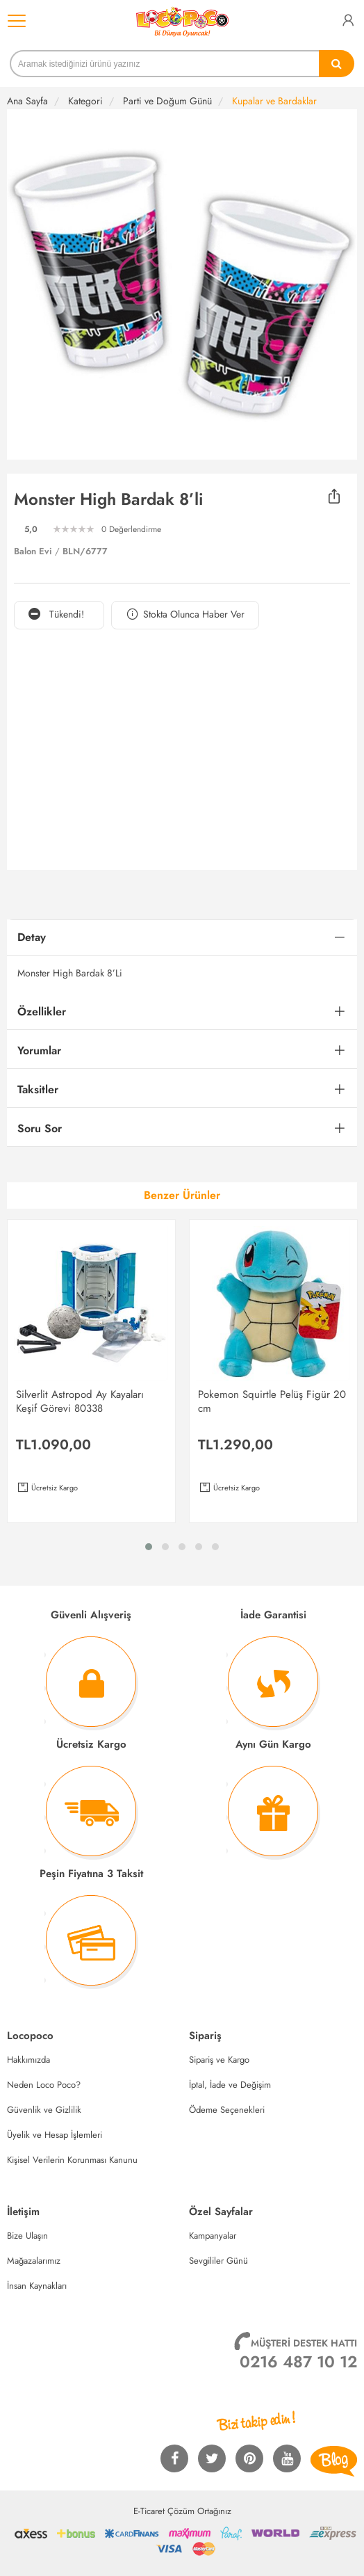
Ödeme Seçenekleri (227, 2109)
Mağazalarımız (33, 2260)
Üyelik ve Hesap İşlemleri (54, 2134)
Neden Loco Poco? (44, 2084)
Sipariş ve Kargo (219, 2059)
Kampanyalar (212, 2235)
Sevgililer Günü (218, 2260)
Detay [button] (31, 937)
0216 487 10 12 (298, 2362)
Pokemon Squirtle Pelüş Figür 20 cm (272, 1401)
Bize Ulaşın (27, 2235)
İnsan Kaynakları (37, 2285)
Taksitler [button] (37, 1089)
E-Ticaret (149, 2511)
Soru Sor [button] (39, 1128)
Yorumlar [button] (39, 1050)
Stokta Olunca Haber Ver (185, 614)
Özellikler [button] (41, 1012)
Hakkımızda (28, 2059)
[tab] (182, 938)
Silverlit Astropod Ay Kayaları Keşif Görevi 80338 (80, 1401)
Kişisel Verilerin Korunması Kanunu (72, 2159)
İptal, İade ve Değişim (230, 2084)
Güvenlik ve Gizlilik (44, 2109)
